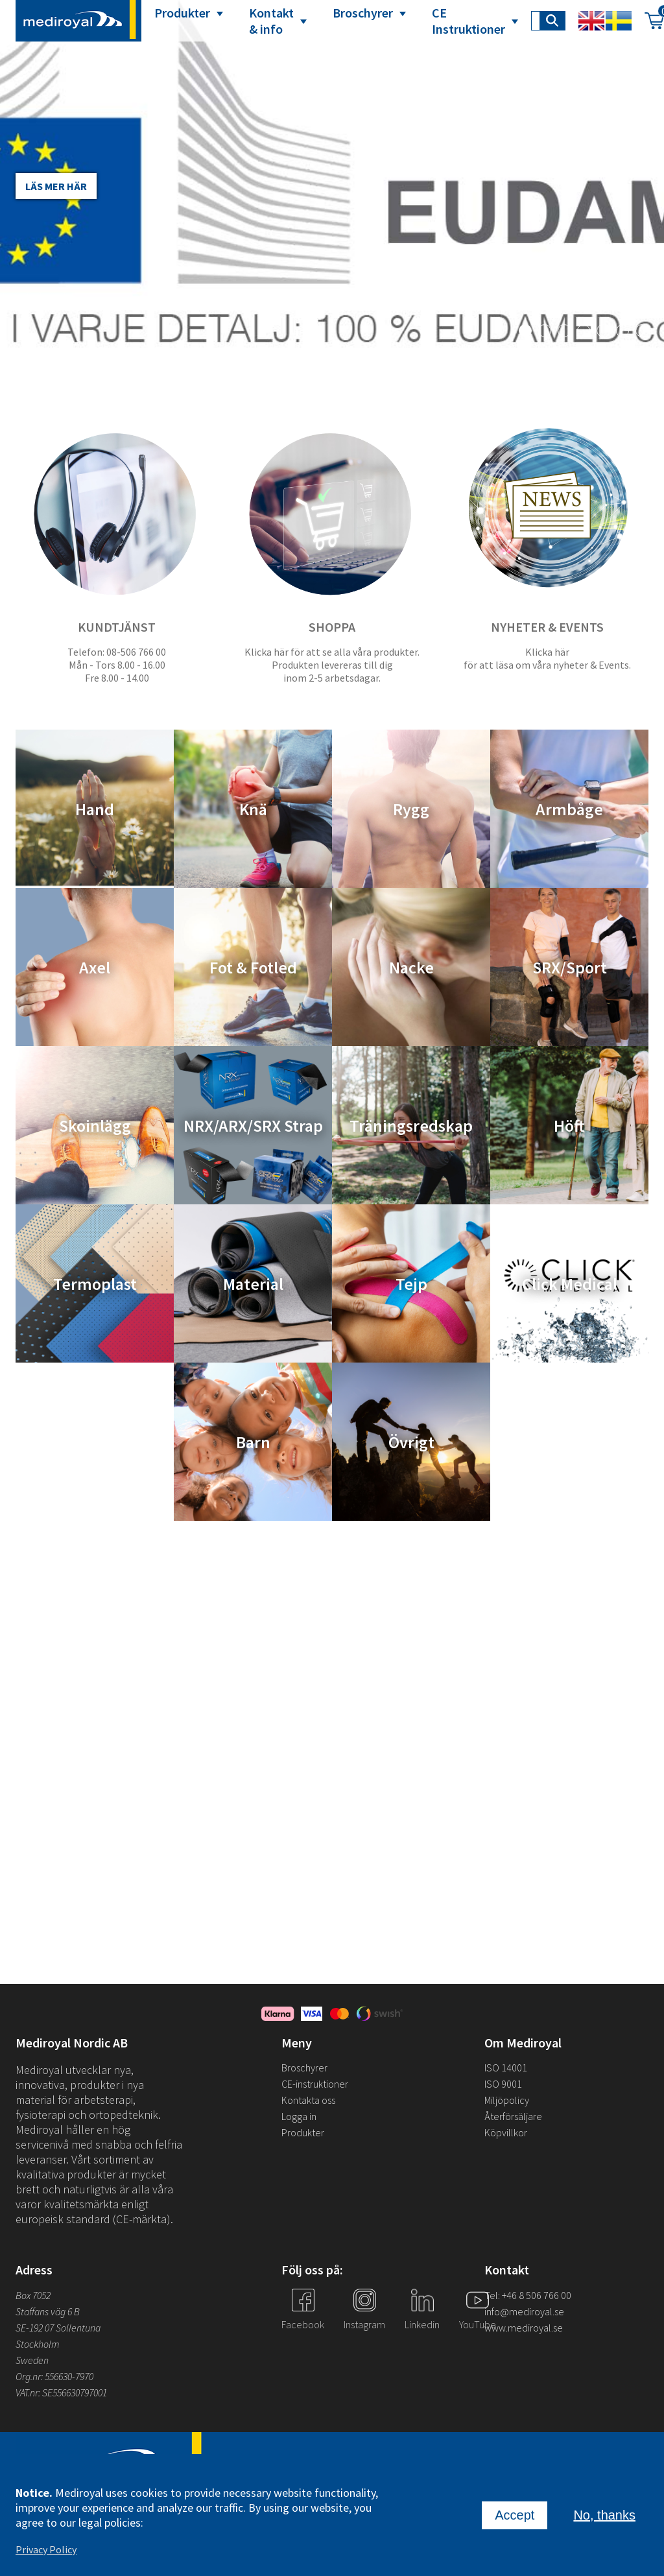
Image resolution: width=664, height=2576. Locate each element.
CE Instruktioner (468, 21)
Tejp (411, 1283)
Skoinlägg (95, 1125)
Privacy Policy (46, 2549)
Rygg (411, 809)
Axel (94, 967)
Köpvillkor (505, 2132)
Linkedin (422, 2324)
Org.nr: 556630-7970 (54, 2376)
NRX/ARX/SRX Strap (253, 1125)
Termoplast (95, 1283)
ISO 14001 (505, 2067)
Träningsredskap (411, 1125)
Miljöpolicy (506, 2099)
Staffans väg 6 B (48, 2311)
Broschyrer (363, 13)
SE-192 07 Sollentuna (58, 2327)
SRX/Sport (569, 967)
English (591, 20)
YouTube (477, 2324)
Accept (514, 2515)
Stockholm (38, 2343)
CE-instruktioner (314, 2083)
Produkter (182, 13)
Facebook (302, 2324)
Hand (94, 809)
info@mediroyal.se (524, 2311)
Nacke (411, 967)
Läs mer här (56, 186)
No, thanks (604, 2515)
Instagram (364, 2324)
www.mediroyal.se (523, 2327)
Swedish (619, 20)
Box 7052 (33, 2295)
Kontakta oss (308, 2099)
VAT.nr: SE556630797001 (62, 2392)
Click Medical (569, 1283)
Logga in (298, 2116)
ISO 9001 (503, 2083)
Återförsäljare (513, 2116)
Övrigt (411, 1442)
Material (253, 1283)
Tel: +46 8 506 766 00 (527, 2295)
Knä (253, 809)
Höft (569, 1125)
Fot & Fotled (253, 967)
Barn (253, 1442)
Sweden (32, 2360)
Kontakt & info (271, 21)
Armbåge (569, 809)
